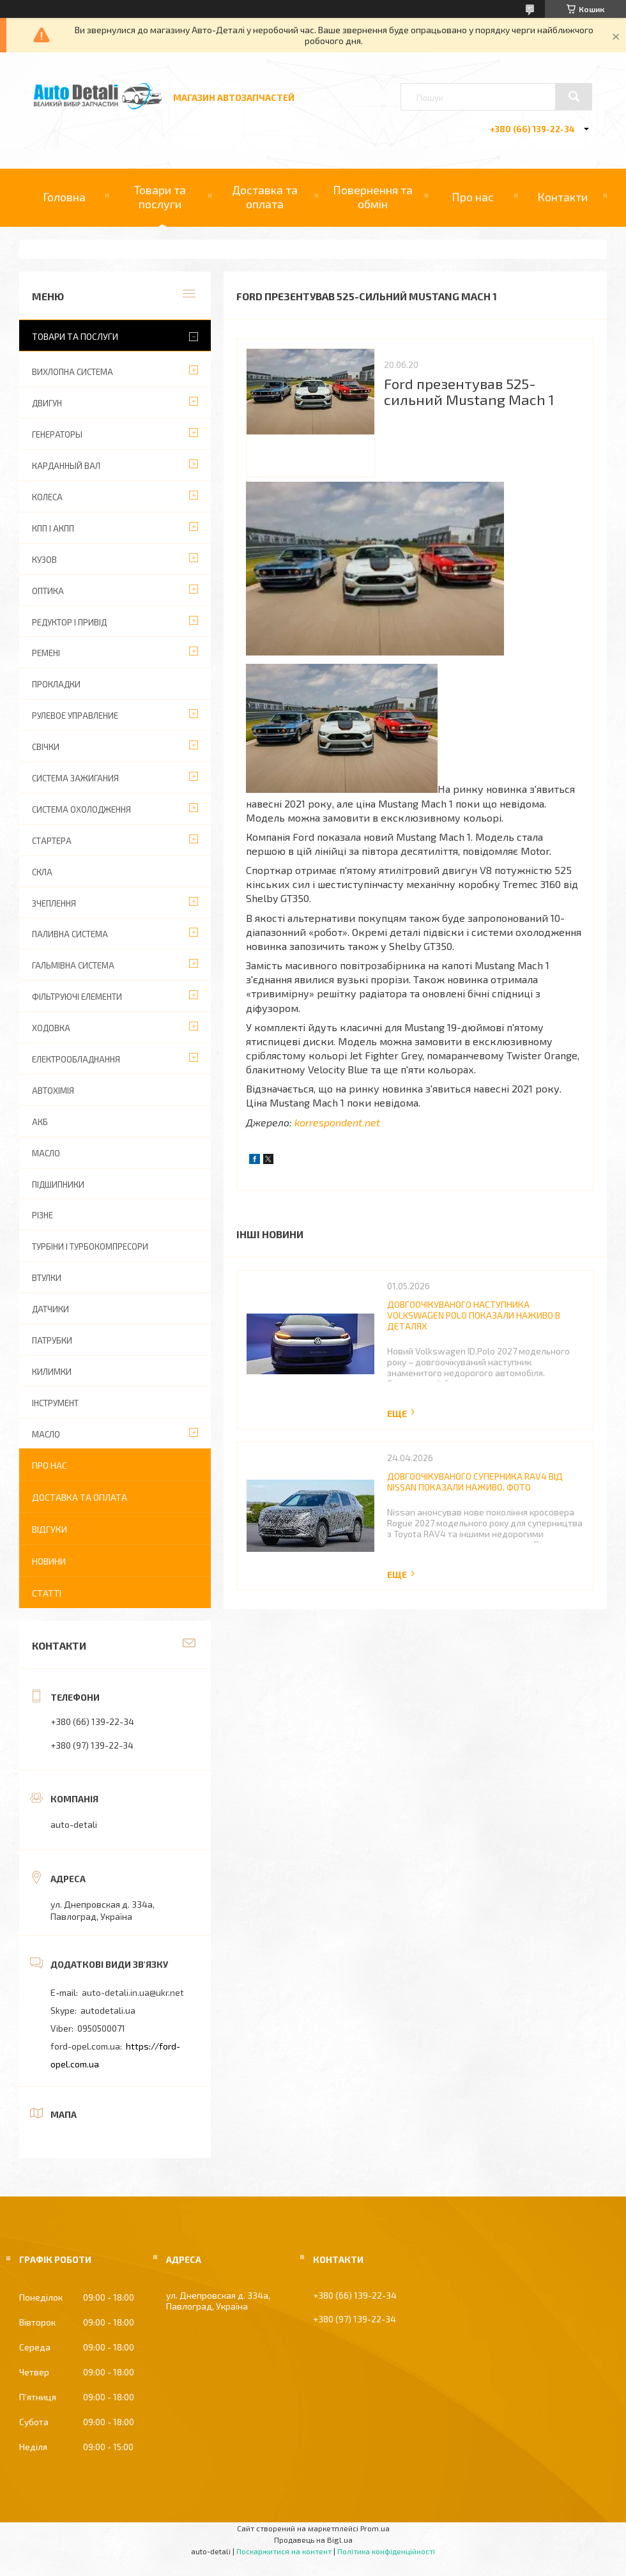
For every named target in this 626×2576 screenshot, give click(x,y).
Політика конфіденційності (386, 2551)
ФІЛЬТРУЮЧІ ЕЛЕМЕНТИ (77, 997)
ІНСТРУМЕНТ (55, 1403)
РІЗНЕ (42, 1215)
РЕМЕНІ (46, 653)
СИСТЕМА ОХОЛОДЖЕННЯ (81, 809)
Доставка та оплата (265, 197)
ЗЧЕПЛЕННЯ (54, 903)
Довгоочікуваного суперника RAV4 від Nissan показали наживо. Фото (475, 1481)
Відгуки (49, 1529)
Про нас (473, 197)
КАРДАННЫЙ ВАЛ (66, 466)
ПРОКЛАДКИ (56, 684)
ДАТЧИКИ (50, 1309)
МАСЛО (46, 1153)
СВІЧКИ (45, 747)
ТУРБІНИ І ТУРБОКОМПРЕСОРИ (90, 1246)
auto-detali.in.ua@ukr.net (133, 1992)
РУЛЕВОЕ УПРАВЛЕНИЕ (75, 715)
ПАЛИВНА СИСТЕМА (70, 934)
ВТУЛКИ (46, 1278)
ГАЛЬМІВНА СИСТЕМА (73, 965)
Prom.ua (375, 2528)
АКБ (40, 1122)
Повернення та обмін (373, 197)
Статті (46, 1593)
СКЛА (42, 872)
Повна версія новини (401, 1413)
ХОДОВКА (51, 1028)
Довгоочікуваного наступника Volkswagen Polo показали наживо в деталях (473, 1315)
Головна (64, 197)
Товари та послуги (160, 197)
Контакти (562, 197)
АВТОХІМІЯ (53, 1090)
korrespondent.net (337, 1122)
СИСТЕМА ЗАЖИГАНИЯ (75, 778)
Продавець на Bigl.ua (313, 2539)
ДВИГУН (47, 403)
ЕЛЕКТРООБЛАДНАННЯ (76, 1059)
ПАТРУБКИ (52, 1340)
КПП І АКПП (53, 528)
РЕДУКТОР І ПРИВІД (69, 622)
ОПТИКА (48, 591)
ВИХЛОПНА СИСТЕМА (72, 372)
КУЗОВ (44, 560)
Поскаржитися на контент (284, 2551)
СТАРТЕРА (52, 841)
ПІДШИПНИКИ (58, 1184)
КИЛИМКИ (52, 1372)
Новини (49, 1561)
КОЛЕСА (47, 497)
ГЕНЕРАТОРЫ (57, 434)
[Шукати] (573, 96)
